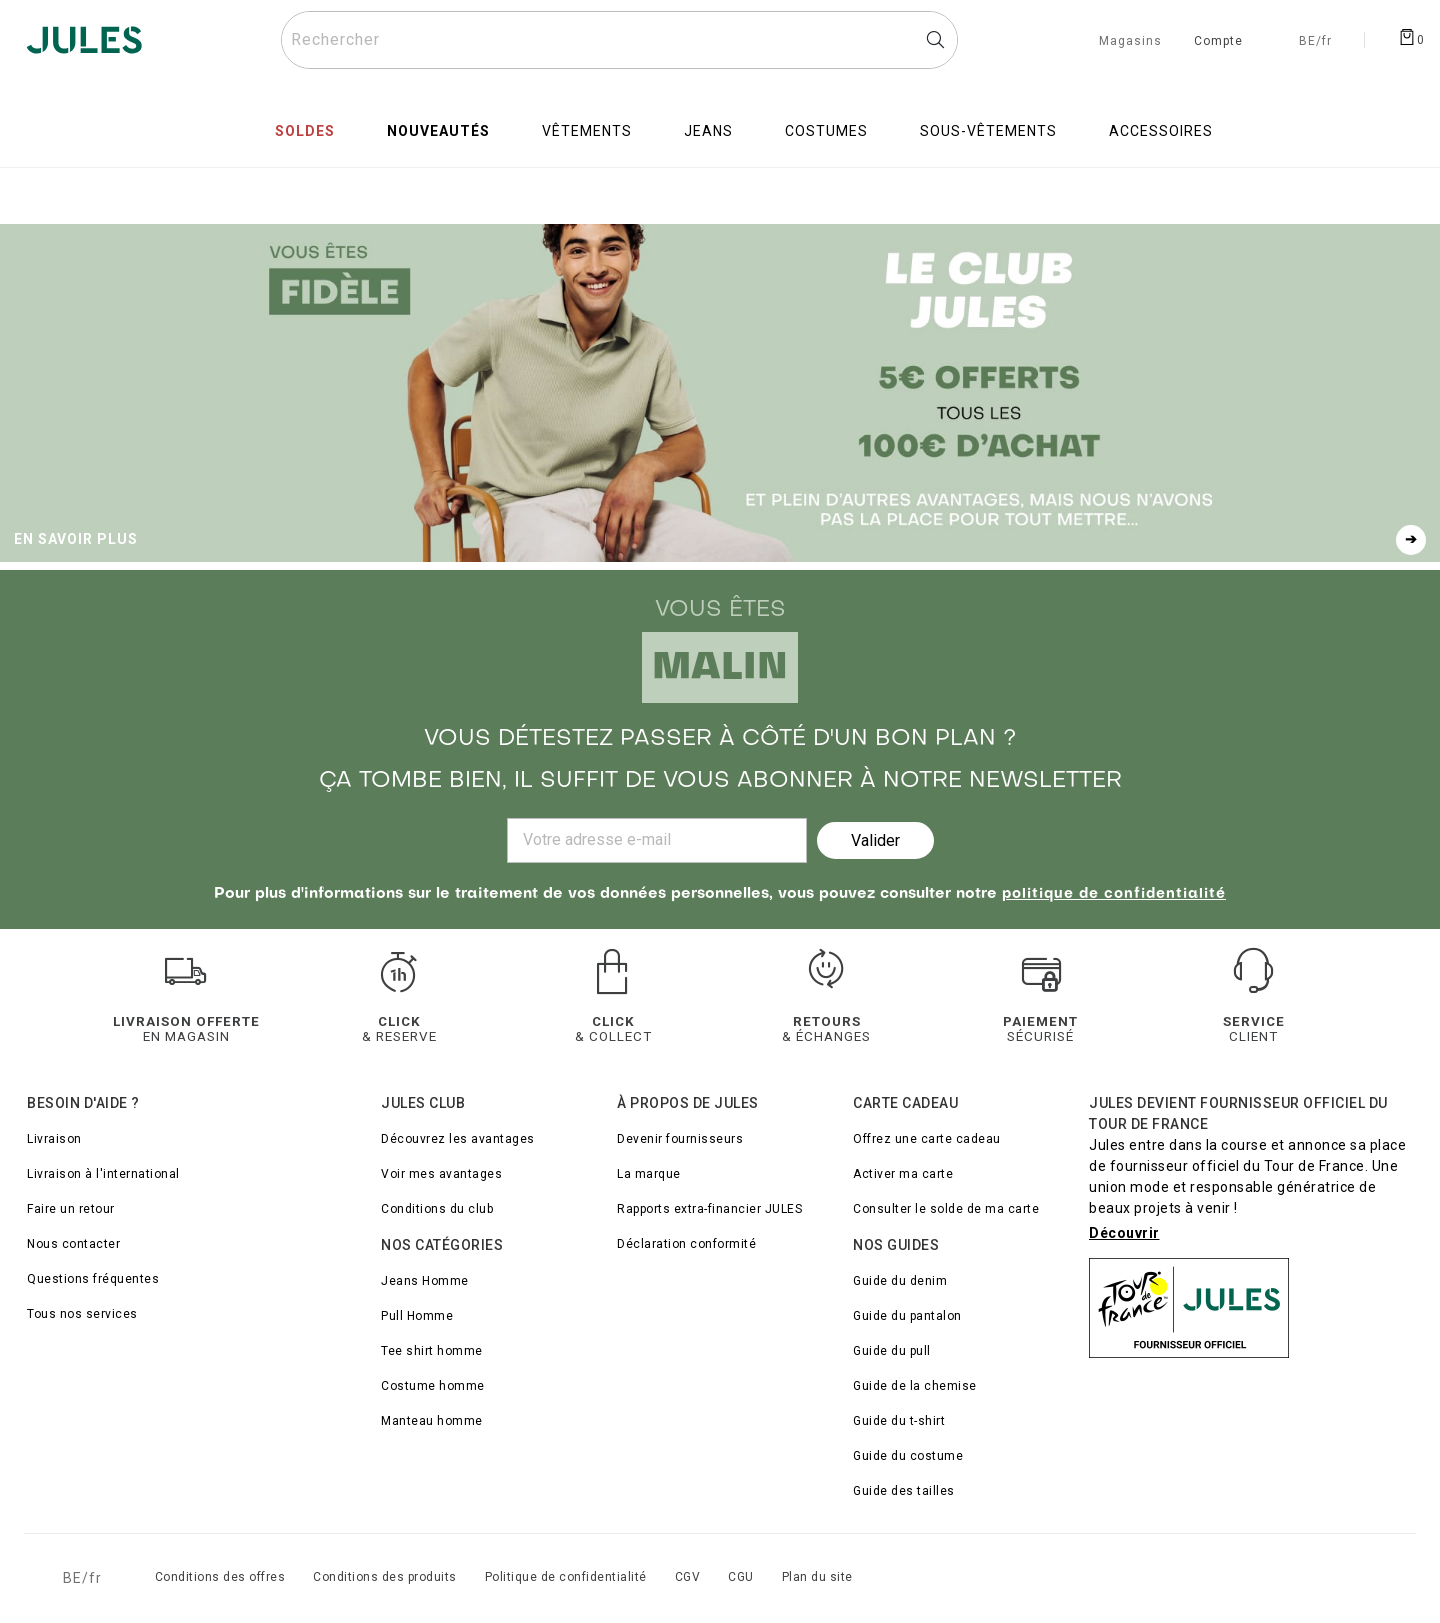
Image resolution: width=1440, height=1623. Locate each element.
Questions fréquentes (93, 1279)
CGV (688, 1577)
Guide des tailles (904, 1491)
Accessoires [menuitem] (1161, 131)
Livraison (54, 1139)
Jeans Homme (425, 1281)
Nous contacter (73, 1244)
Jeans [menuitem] (708, 131)
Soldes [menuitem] (305, 131)
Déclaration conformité (686, 1244)
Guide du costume (908, 1456)
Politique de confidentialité (566, 1577)
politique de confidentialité (1114, 894)
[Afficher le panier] (1411, 36)
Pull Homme (417, 1316)
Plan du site (817, 1577)
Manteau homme (432, 1421)
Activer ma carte (903, 1174)
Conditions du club (437, 1209)
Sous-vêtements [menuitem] (988, 131)
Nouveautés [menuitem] (438, 131)
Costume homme (433, 1386)
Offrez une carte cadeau (927, 1139)
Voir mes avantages (441, 1174)
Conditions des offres (220, 1577)
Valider (875, 840)
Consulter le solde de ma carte (946, 1209)
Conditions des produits (385, 1577)
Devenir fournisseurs (680, 1139)
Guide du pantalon (907, 1316)
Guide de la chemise (915, 1386)
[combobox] (619, 40)
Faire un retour (71, 1209)
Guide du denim (900, 1281)
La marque (649, 1174)
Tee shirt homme (432, 1351)
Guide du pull (892, 1351)
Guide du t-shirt (899, 1421)
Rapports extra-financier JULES (709, 1209)
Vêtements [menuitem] (587, 131)
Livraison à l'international (103, 1174)
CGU (741, 1577)
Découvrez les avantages (458, 1139)
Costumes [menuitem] (826, 131)
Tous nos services (82, 1314)
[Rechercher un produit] (619, 40)
